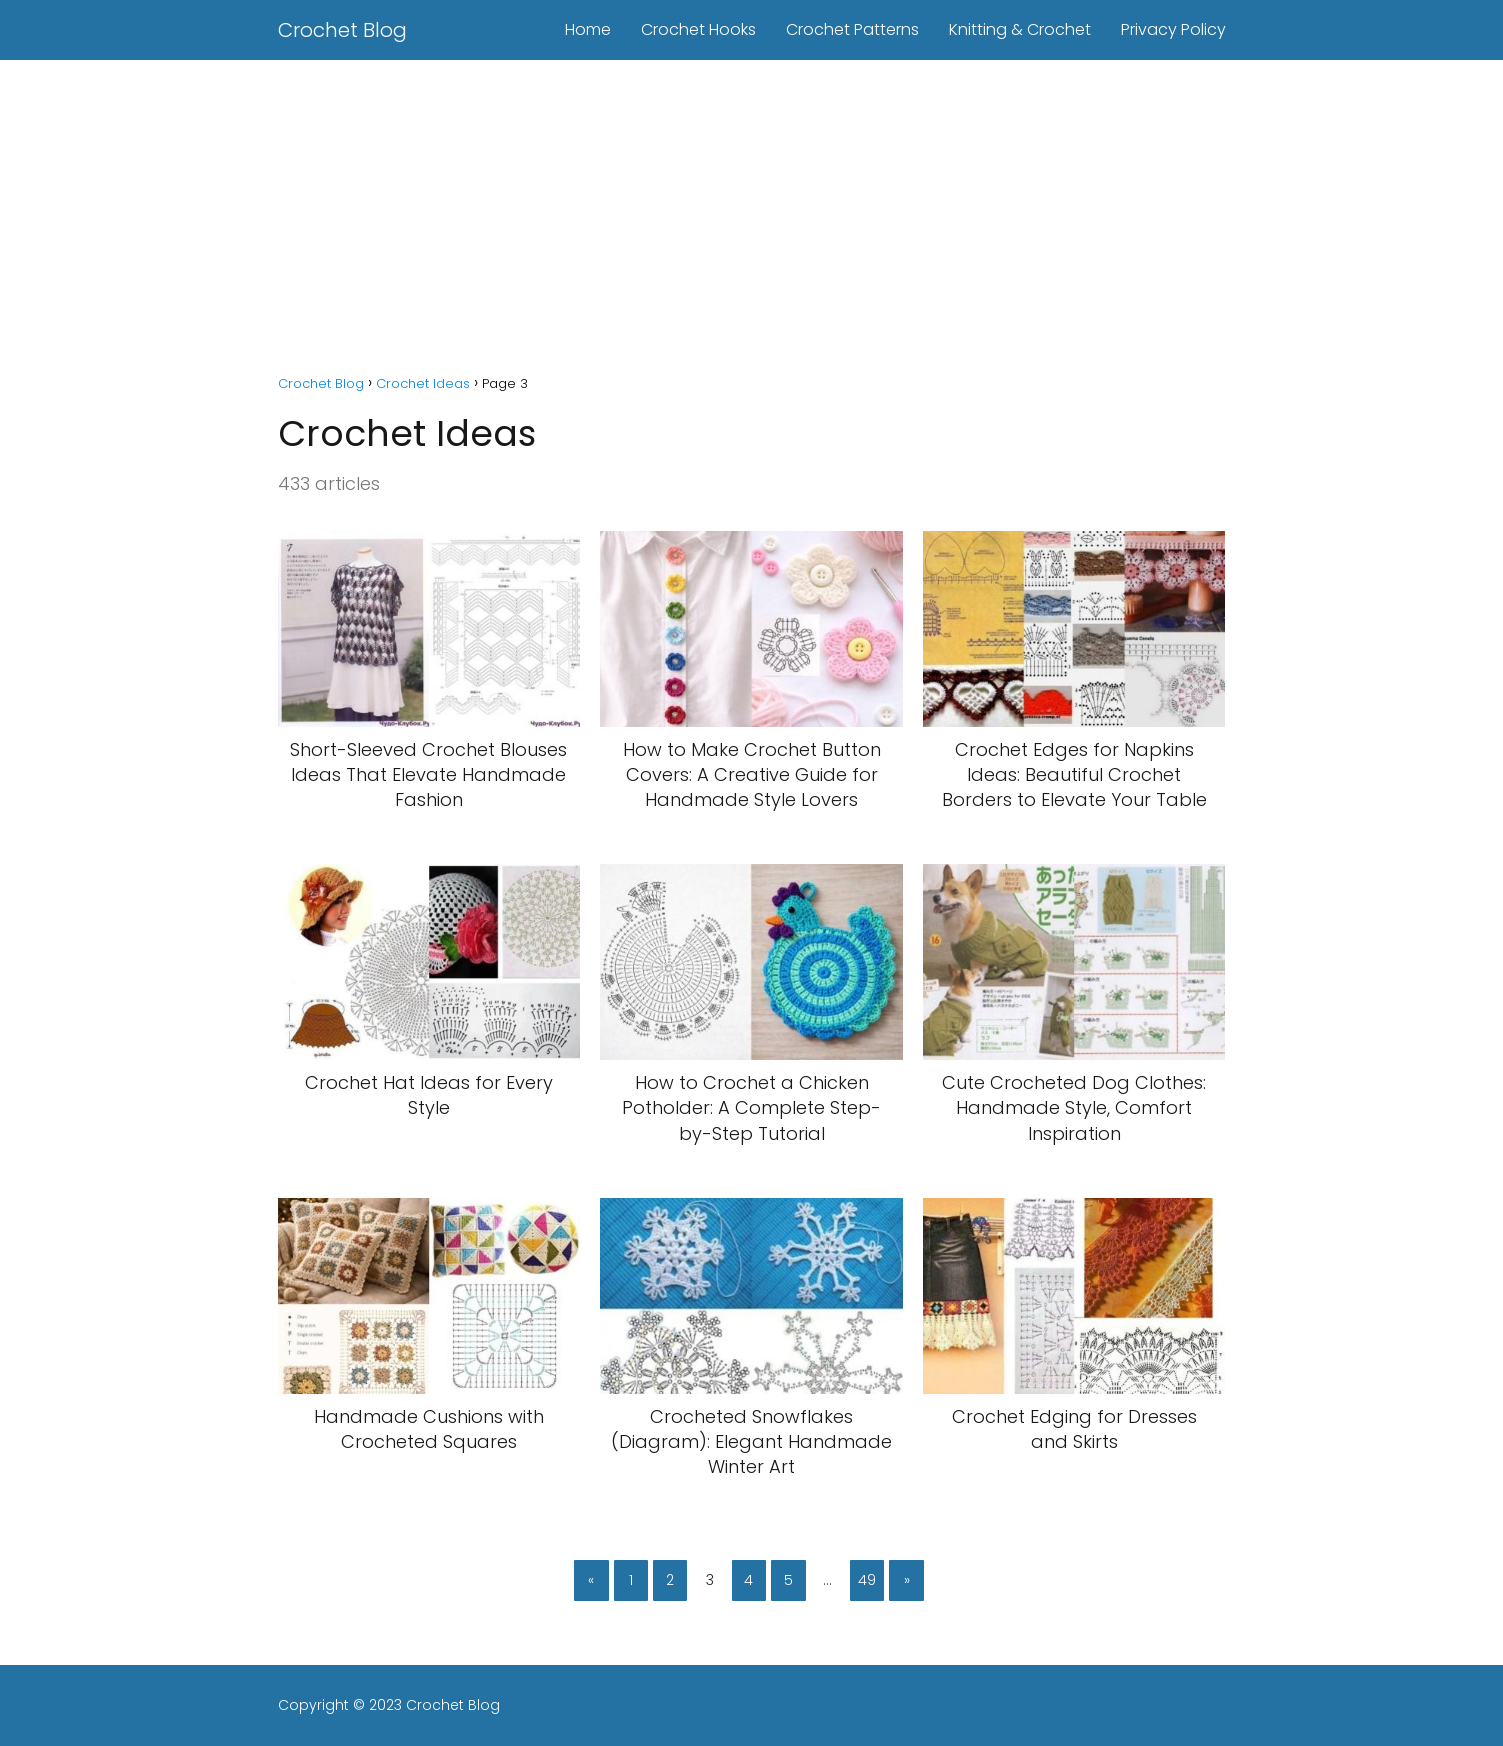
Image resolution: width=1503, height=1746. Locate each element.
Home (588, 29)
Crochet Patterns (852, 29)
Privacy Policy (1173, 29)
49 (867, 1580)
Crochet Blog (342, 30)
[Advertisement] (752, 210)
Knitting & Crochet (1020, 29)
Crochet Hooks (698, 29)
